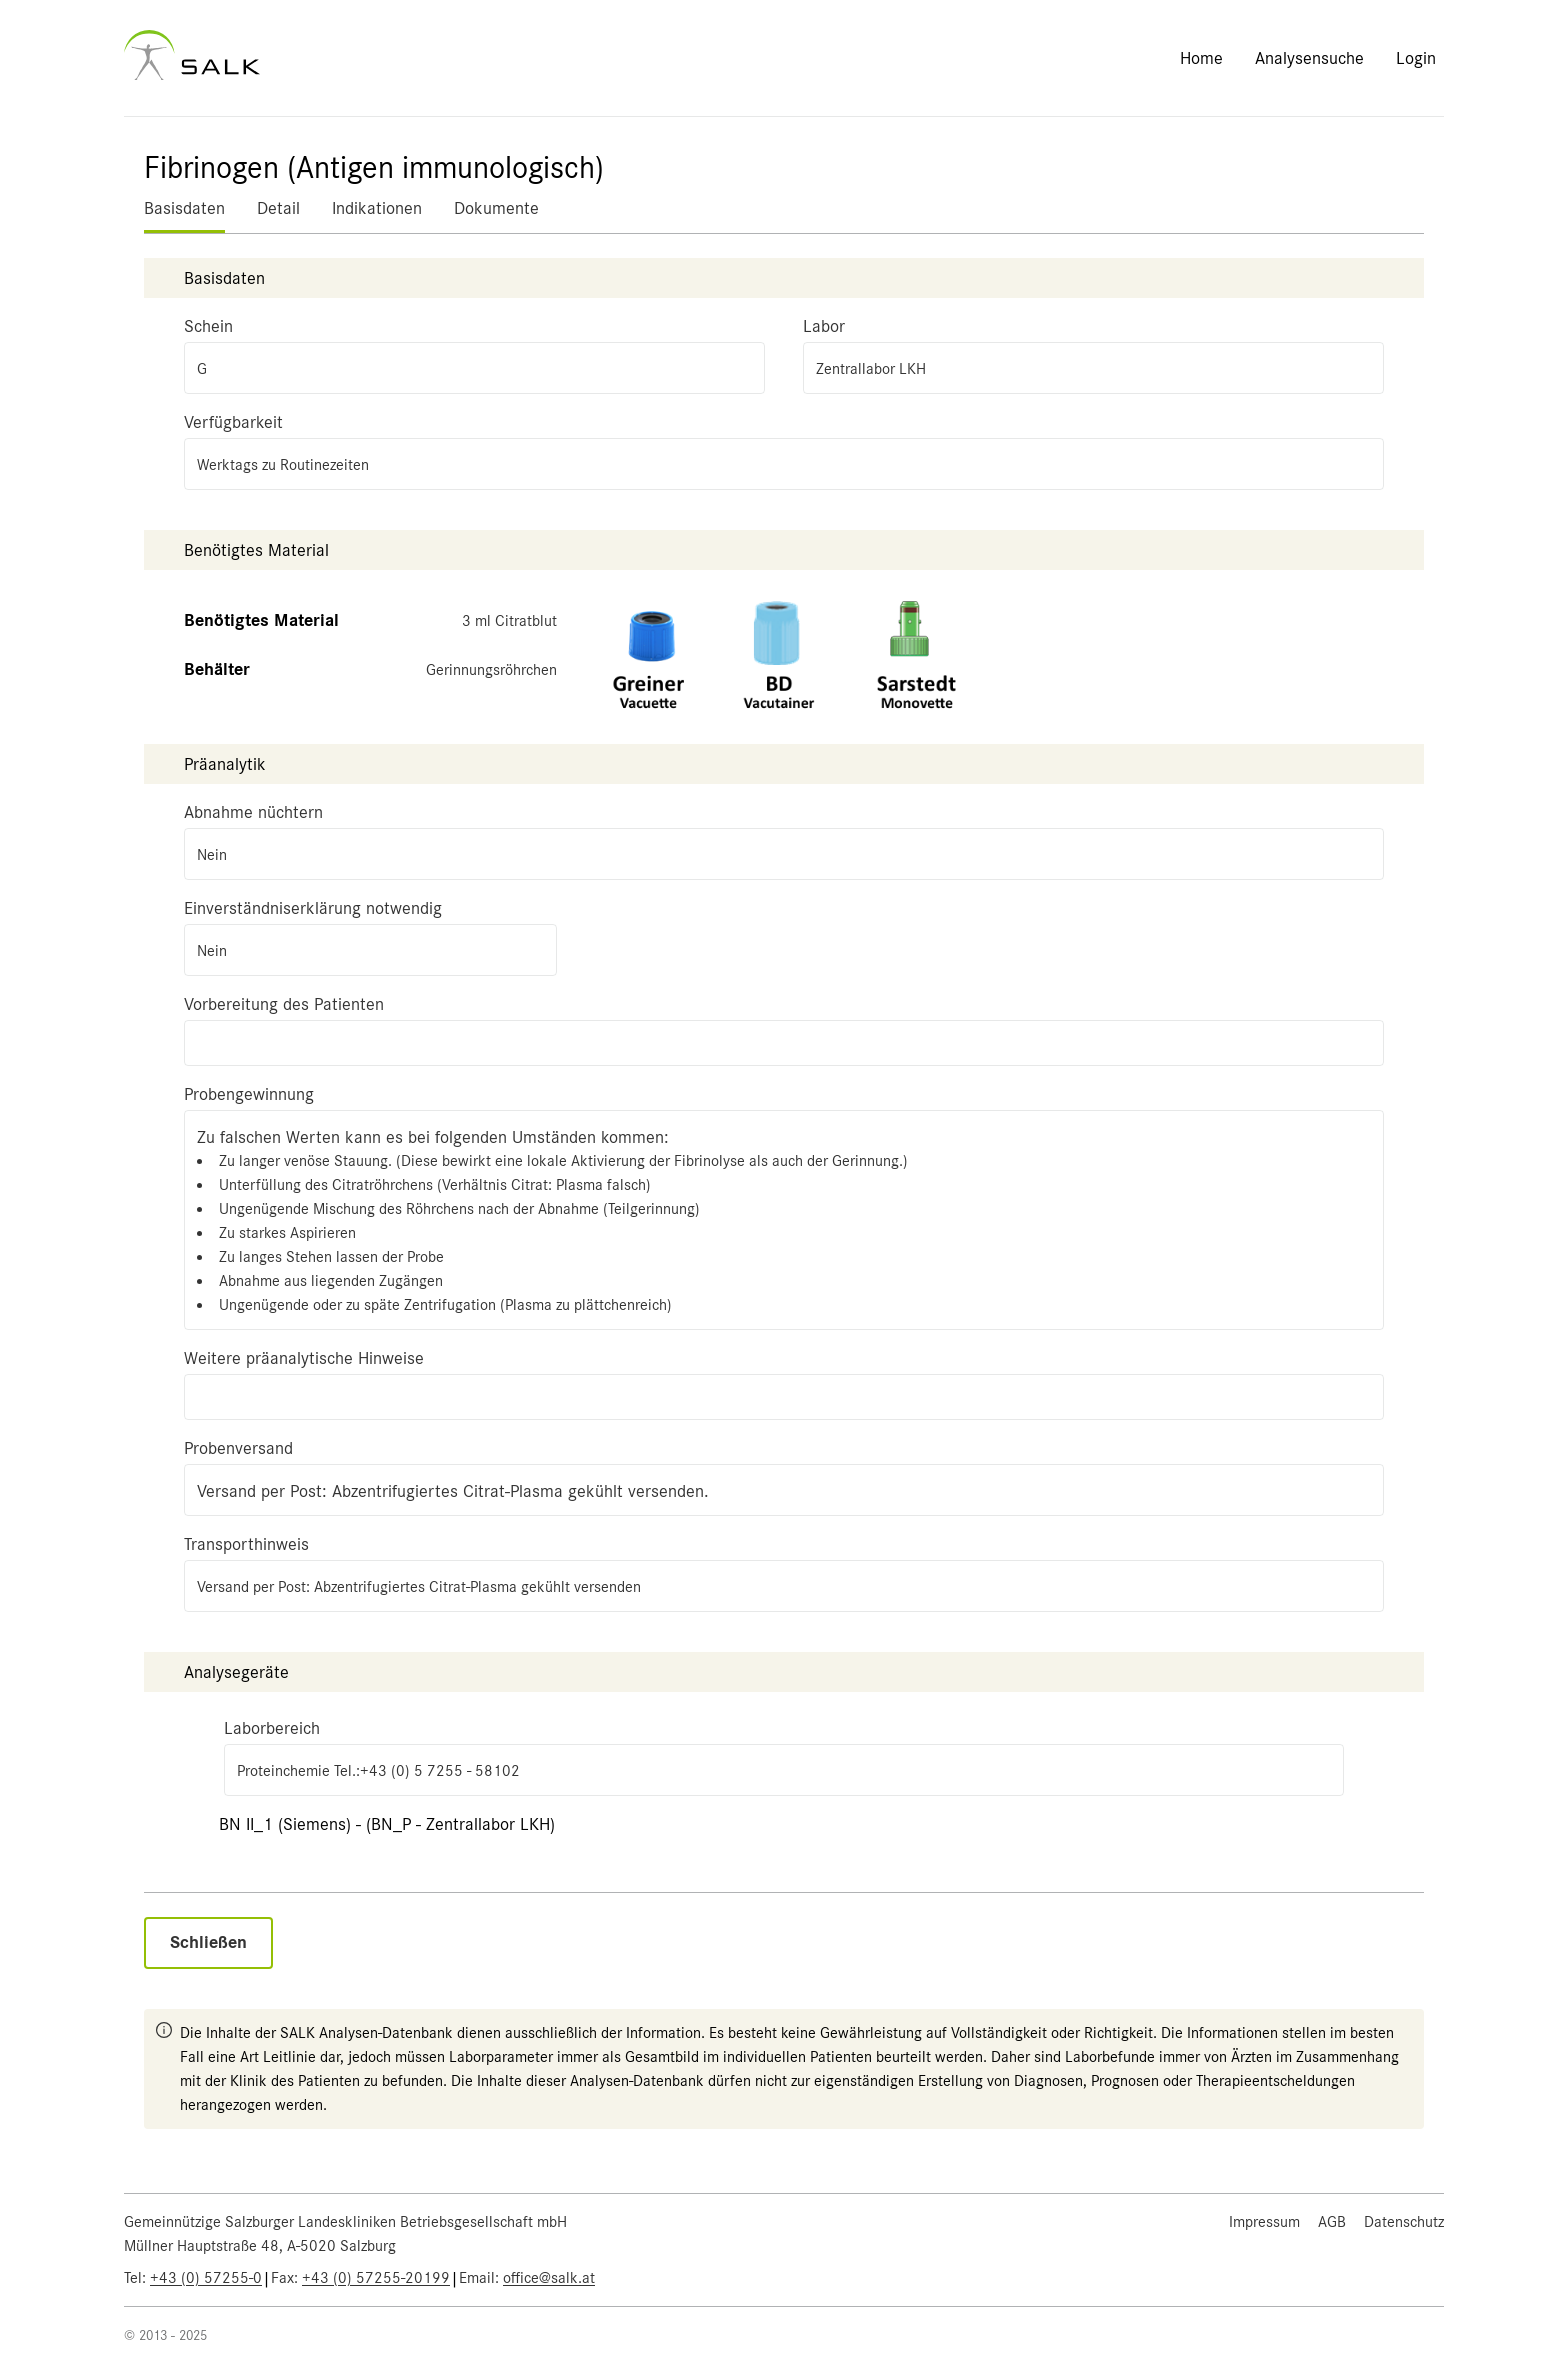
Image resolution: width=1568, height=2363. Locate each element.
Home (1201, 58)
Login (1416, 58)
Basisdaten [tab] (184, 208)
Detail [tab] (278, 208)
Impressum (1264, 2222)
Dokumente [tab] (496, 208)
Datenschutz (1404, 2222)
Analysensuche (1309, 58)
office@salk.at (549, 2278)
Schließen (208, 1942)
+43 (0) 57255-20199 (376, 2278)
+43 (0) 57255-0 (206, 2278)
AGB (1332, 2222)
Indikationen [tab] (377, 208)
